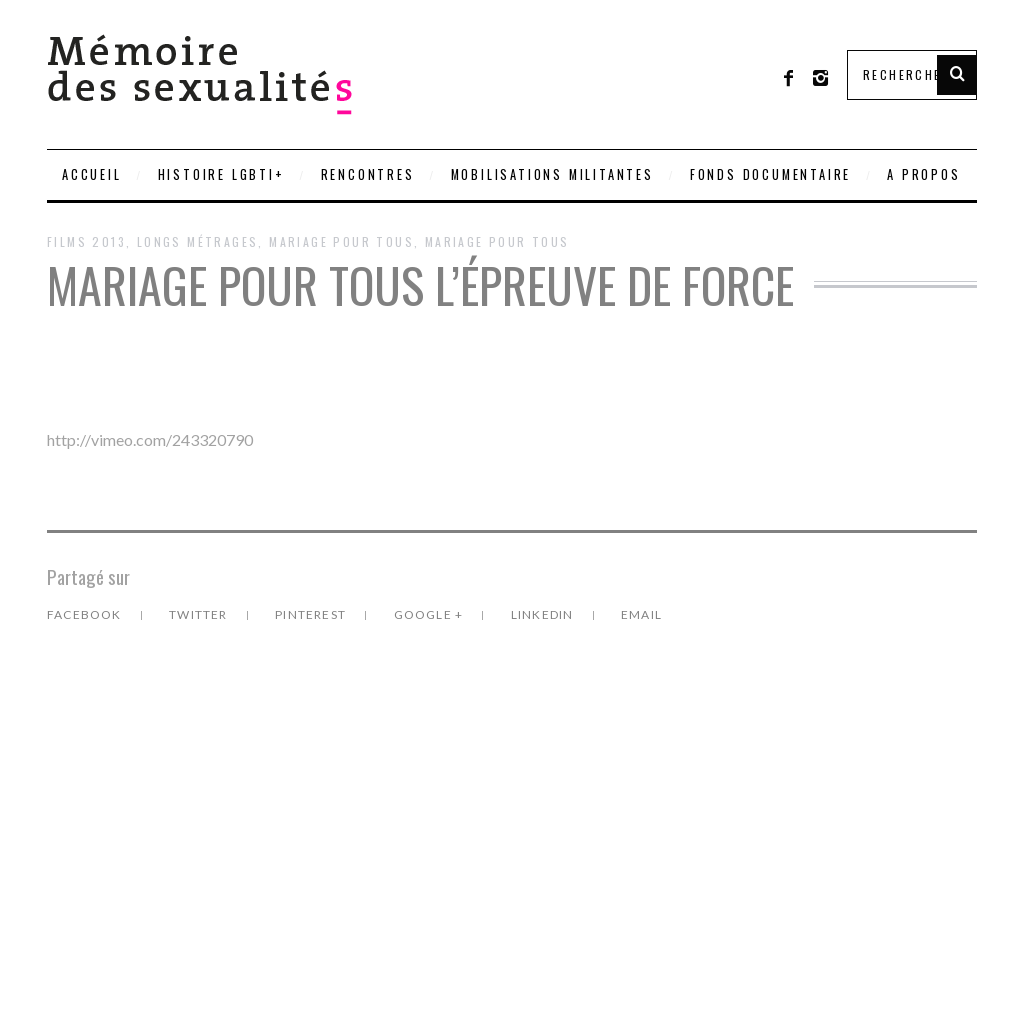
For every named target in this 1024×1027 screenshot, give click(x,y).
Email (641, 614)
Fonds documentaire (770, 174)
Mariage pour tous (497, 241)
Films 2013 (86, 241)
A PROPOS (923, 174)
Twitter (200, 614)
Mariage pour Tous (341, 241)
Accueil (92, 174)
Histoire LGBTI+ (221, 174)
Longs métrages (198, 241)
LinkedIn (544, 614)
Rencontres (368, 174)
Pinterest (312, 614)
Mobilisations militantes (552, 174)
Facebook (86, 614)
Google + (430, 614)
